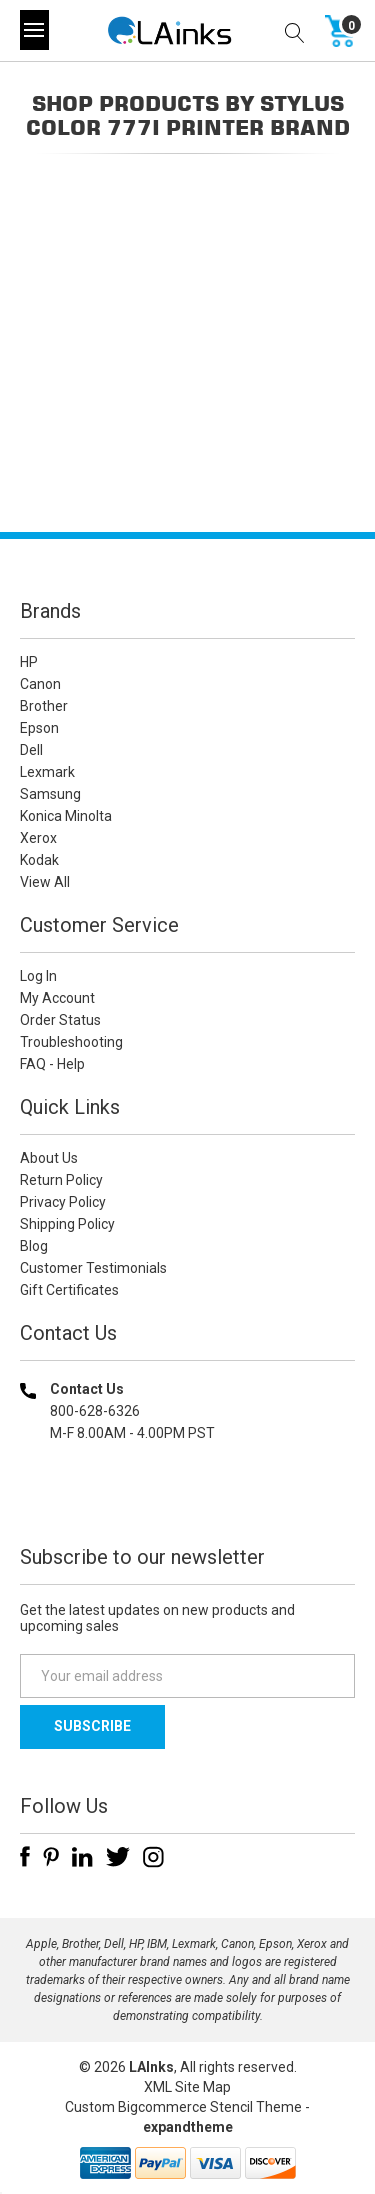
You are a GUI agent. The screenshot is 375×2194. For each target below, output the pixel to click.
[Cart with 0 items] (340, 30)
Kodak (39, 860)
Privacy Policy (63, 1202)
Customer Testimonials (93, 1268)
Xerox (38, 838)
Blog (34, 1246)
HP (29, 662)
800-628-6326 (95, 1411)
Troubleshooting (71, 1042)
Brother (44, 706)
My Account (57, 998)
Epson (39, 728)
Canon (40, 684)
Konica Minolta (66, 816)
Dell (31, 750)
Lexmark (47, 772)
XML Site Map (187, 2087)
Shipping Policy (67, 1224)
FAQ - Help (52, 1064)
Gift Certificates (69, 1290)
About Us (49, 1158)
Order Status (60, 1020)
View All (45, 882)
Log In (38, 976)
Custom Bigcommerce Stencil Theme (183, 2107)
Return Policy (61, 1180)
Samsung (50, 794)
